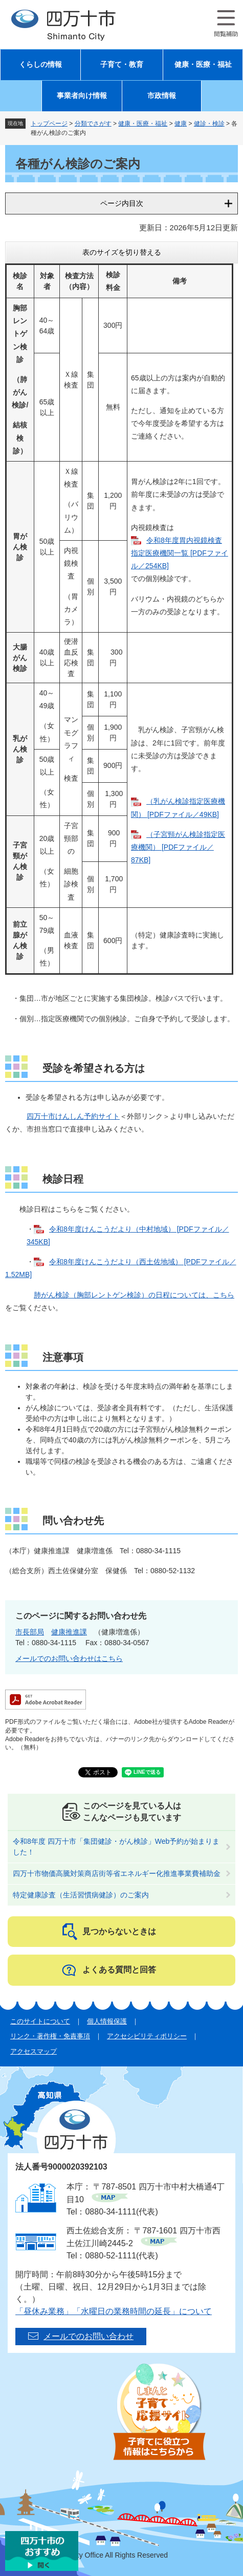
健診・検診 (209, 123)
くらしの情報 (40, 64)
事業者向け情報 (82, 96)
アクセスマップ (33, 2051)
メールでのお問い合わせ (88, 2336)
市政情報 (161, 96)
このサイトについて (40, 2021)
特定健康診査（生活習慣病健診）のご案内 (81, 1895)
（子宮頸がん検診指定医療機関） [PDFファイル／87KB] (178, 847)
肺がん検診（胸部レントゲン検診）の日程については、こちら (134, 1295)
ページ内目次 (121, 203)
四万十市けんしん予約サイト (73, 1116)
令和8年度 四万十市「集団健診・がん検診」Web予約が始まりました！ (116, 1846)
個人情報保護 (107, 2021)
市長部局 (29, 1632)
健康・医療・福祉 (203, 64)
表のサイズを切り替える (121, 252)
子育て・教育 (121, 64)
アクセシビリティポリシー (147, 2036)
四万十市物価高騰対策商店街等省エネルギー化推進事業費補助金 (116, 1873)
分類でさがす (93, 123)
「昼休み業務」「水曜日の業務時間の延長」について (113, 2311)
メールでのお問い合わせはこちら (69, 1658)
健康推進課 (69, 1632)
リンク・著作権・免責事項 (50, 2036)
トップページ (49, 123)
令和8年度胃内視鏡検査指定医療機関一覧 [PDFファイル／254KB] (179, 553)
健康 (180, 123)
